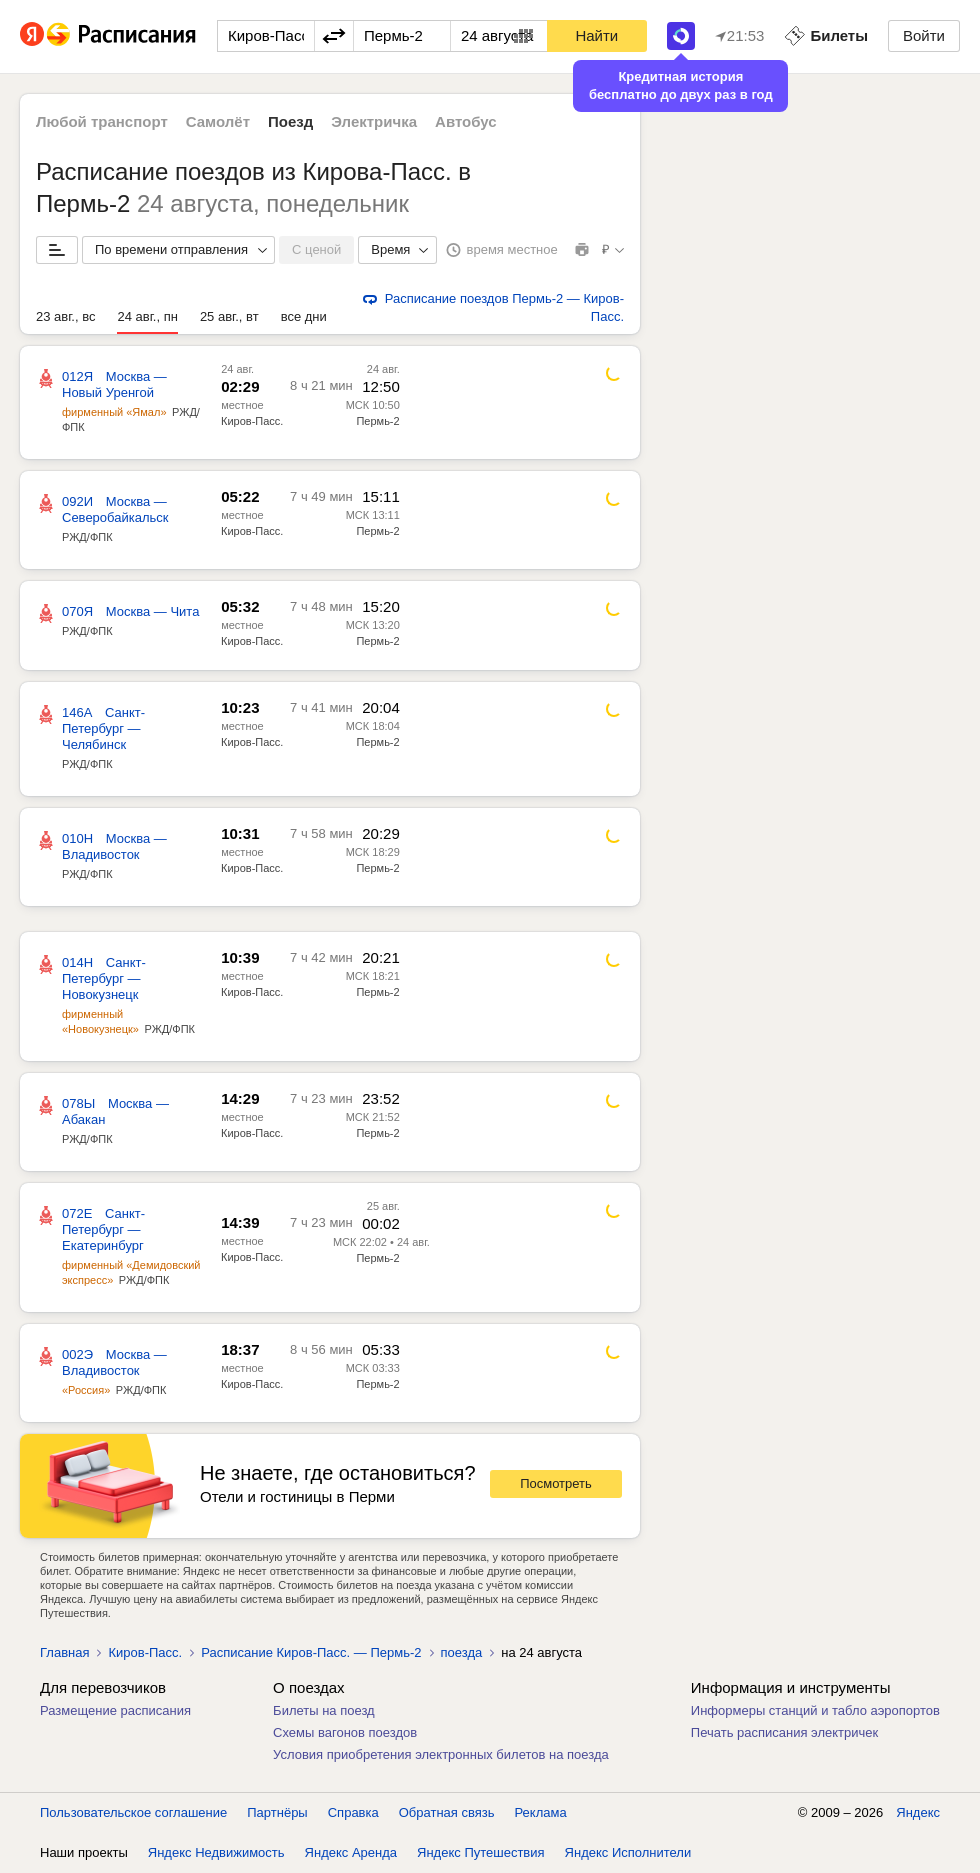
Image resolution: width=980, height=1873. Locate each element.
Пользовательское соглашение (133, 1812)
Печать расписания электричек (784, 1732)
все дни (304, 316)
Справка (353, 1812)
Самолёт (218, 121)
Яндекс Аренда (351, 1852)
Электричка (374, 121)
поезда (462, 1652)
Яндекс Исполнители (628, 1852)
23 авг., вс (65, 316)
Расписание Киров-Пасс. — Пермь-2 (311, 1652)
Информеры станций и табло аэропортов (815, 1710)
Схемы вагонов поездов (345, 1732)
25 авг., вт (229, 316)
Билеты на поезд (324, 1710)
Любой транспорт (102, 121)
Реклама (541, 1812)
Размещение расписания (115, 1710)
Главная (64, 1652)
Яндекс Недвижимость (216, 1852)
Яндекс (918, 1812)
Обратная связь (447, 1812)
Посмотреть (556, 1483)
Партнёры (277, 1812)
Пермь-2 (377, 421)
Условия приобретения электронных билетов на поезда (441, 1754)
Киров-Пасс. (252, 421)
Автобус (466, 121)
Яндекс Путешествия (481, 1852)
